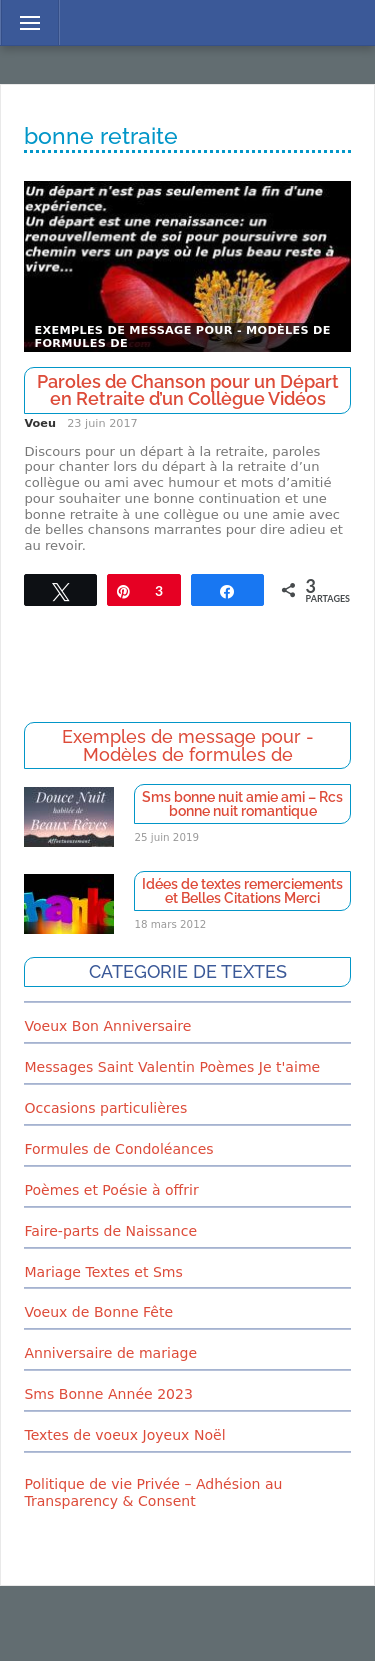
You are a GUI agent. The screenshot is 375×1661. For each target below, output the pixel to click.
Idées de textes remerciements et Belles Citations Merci (242, 891)
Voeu (39, 423)
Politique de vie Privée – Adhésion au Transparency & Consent (153, 1492)
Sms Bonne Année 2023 (108, 1394)
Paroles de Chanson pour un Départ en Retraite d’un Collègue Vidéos (188, 390)
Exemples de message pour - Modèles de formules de (182, 337)
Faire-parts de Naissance (110, 1231)
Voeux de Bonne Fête (98, 1312)
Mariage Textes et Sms (103, 1272)
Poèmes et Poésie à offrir (111, 1190)
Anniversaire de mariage (110, 1353)
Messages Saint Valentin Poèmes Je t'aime (172, 1067)
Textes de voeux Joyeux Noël (124, 1435)
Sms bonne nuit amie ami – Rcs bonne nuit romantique (242, 804)
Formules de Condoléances (118, 1149)
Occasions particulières (105, 1108)
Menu (24, 22)
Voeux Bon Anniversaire (107, 1026)
